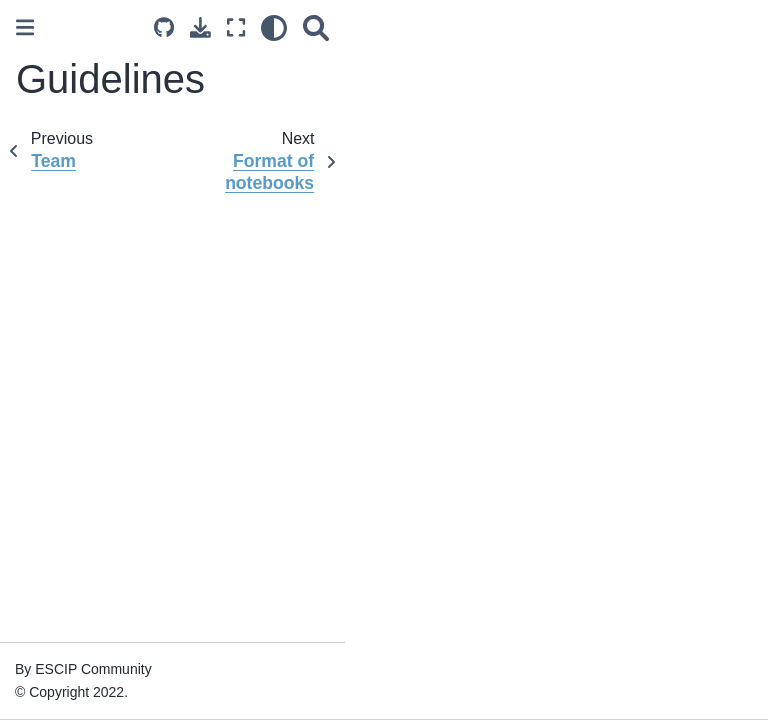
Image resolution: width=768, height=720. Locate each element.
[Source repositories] (164, 27)
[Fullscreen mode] (236, 27)
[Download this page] (200, 27)
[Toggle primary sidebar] (25, 27)
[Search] (316, 27)
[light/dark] (274, 27)
